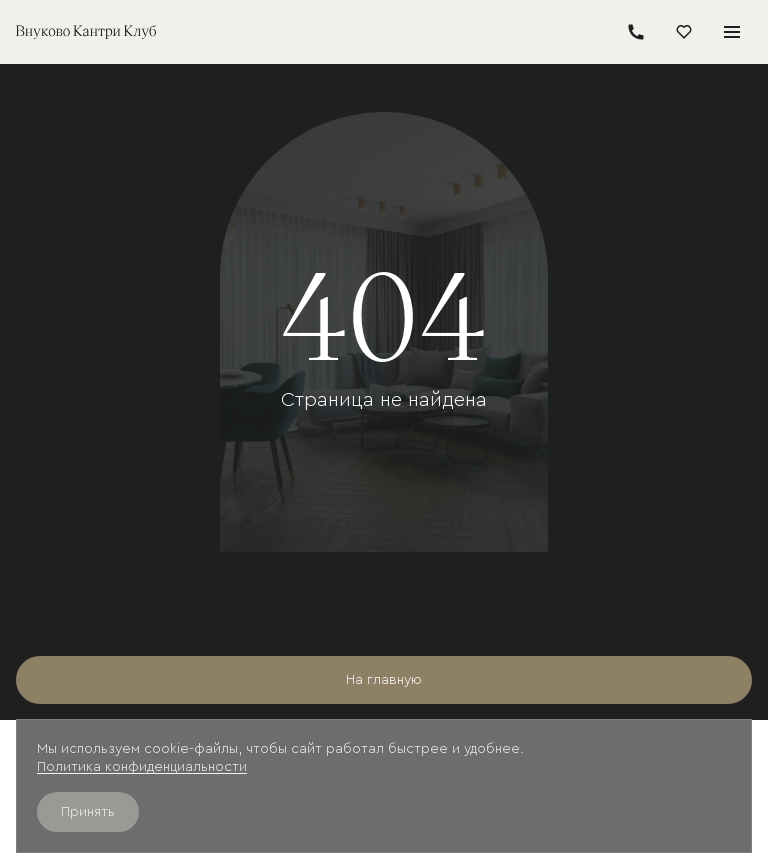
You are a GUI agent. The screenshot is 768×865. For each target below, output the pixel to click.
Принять (88, 812)
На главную (384, 680)
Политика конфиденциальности (142, 767)
